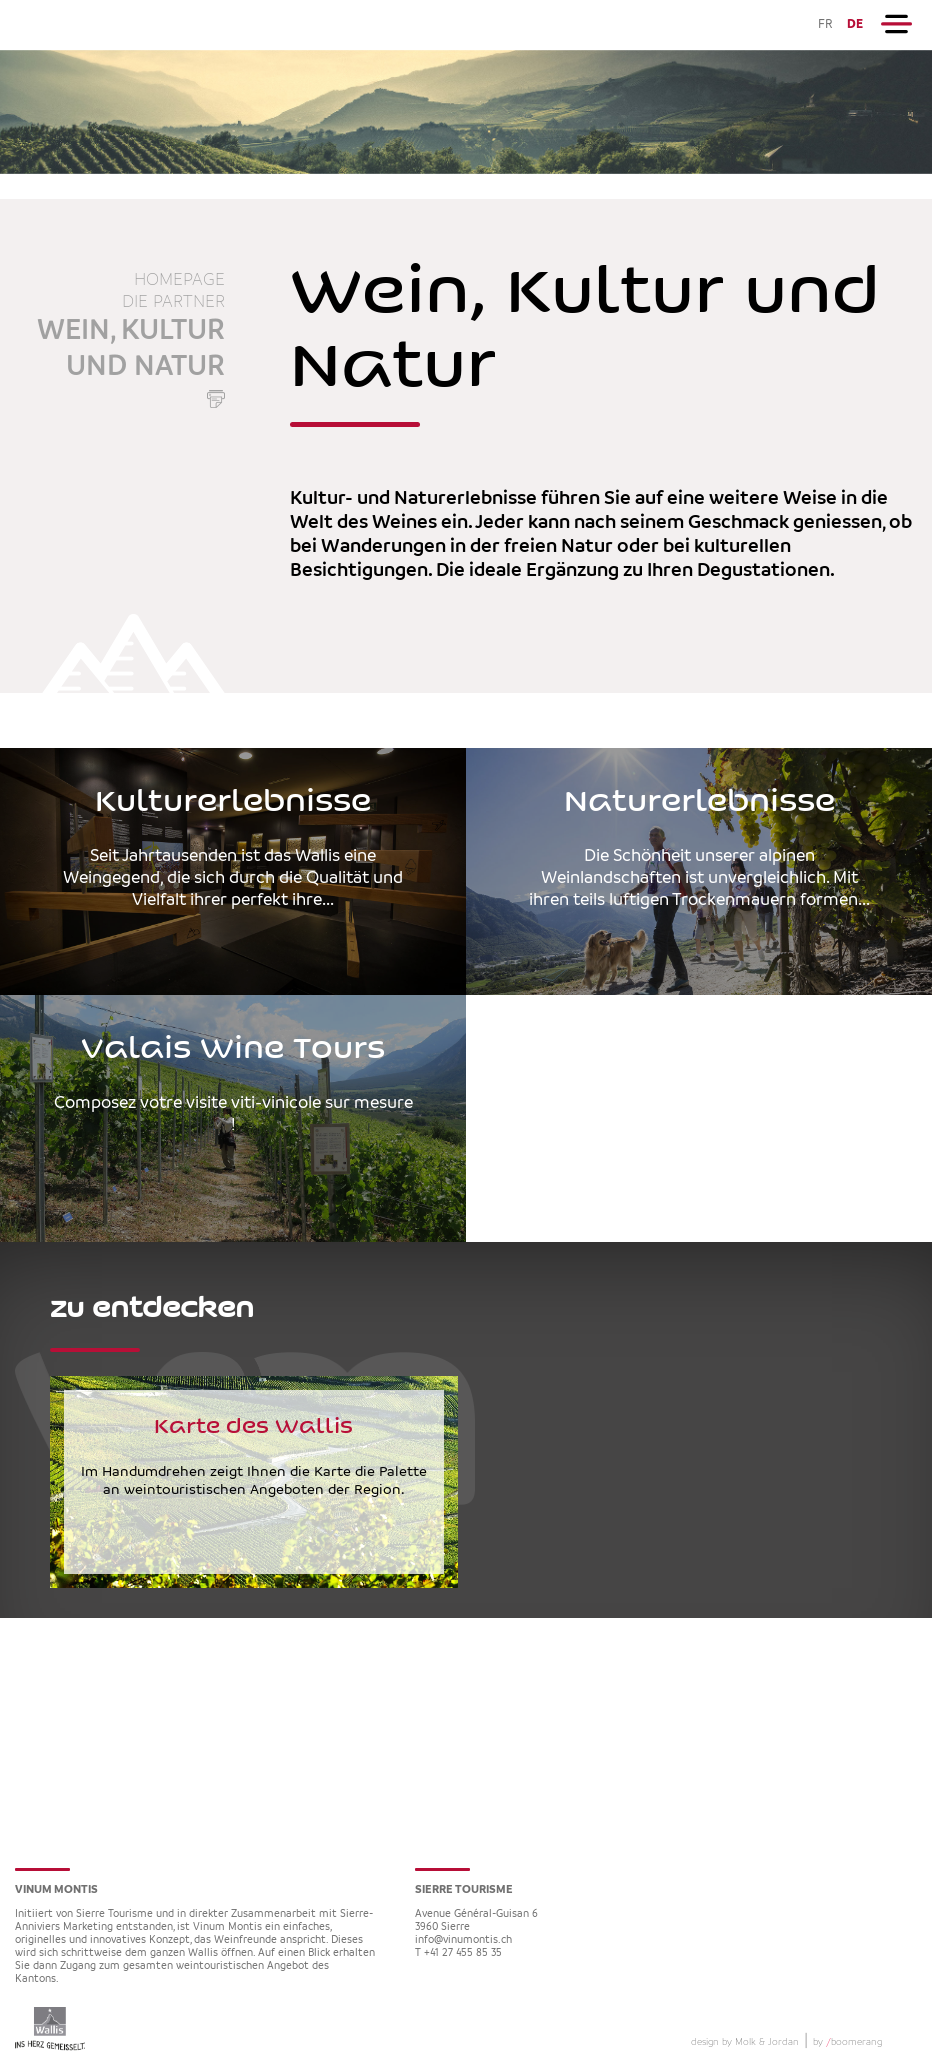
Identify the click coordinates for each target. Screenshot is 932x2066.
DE (855, 24)
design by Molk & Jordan (745, 2042)
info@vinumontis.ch (463, 1940)
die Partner (173, 302)
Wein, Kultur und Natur (131, 349)
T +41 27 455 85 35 (458, 1953)
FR (825, 24)
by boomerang (847, 2042)
